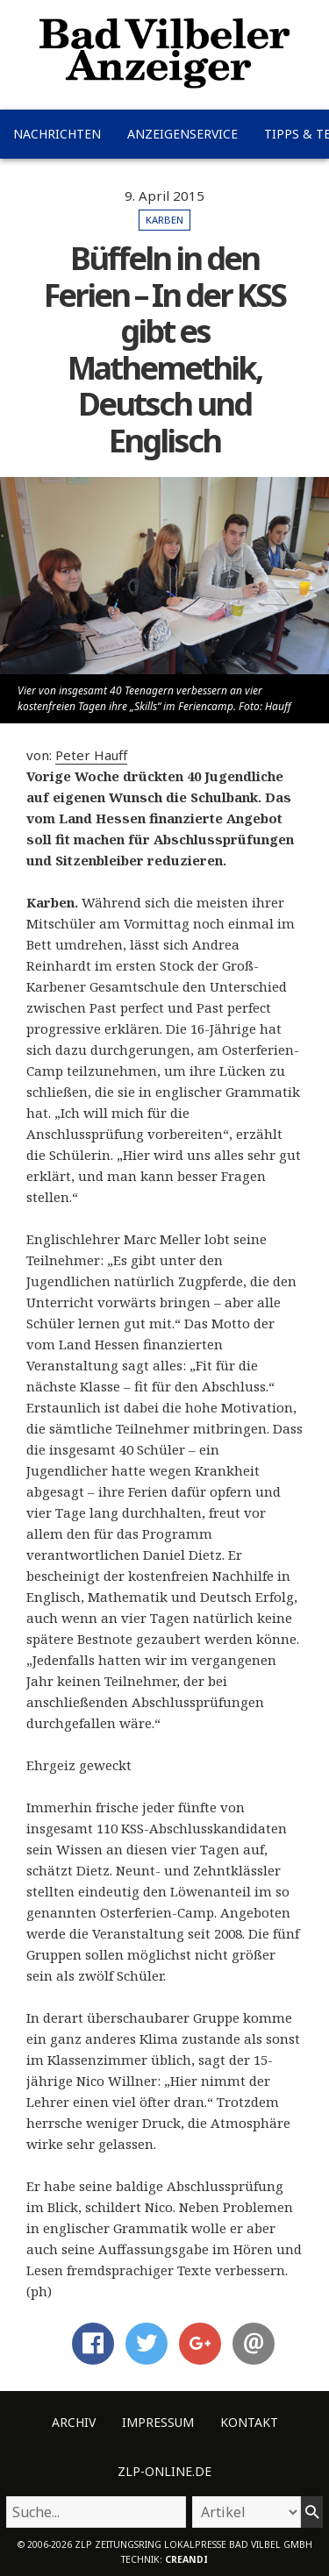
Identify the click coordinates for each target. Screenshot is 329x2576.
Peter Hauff (91, 755)
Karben (164, 219)
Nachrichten (57, 133)
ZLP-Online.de (164, 2471)
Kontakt (249, 2422)
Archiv (74, 2422)
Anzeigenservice (182, 133)
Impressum (158, 2422)
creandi (186, 2559)
